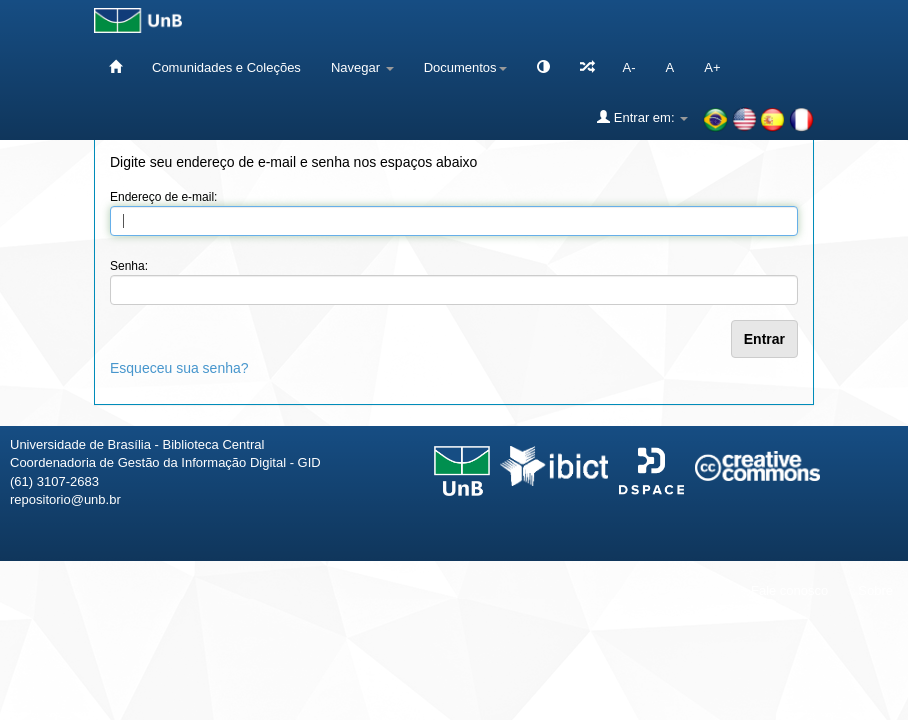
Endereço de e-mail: (163, 197)
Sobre (875, 590)
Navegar (362, 67)
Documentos (465, 67)
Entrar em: (642, 117)
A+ (712, 67)
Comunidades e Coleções (226, 67)
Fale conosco (789, 590)
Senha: (129, 266)
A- (629, 67)
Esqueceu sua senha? (179, 368)
